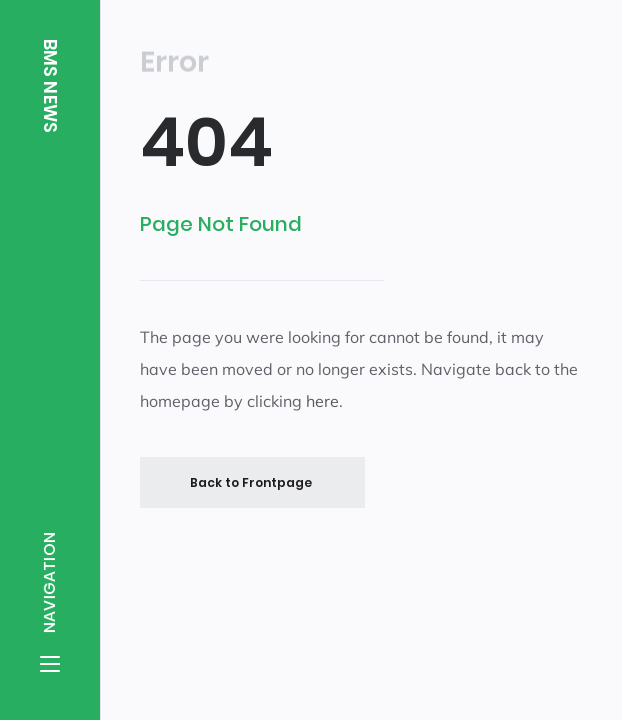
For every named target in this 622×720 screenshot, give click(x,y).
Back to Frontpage (251, 481)
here (322, 401)
